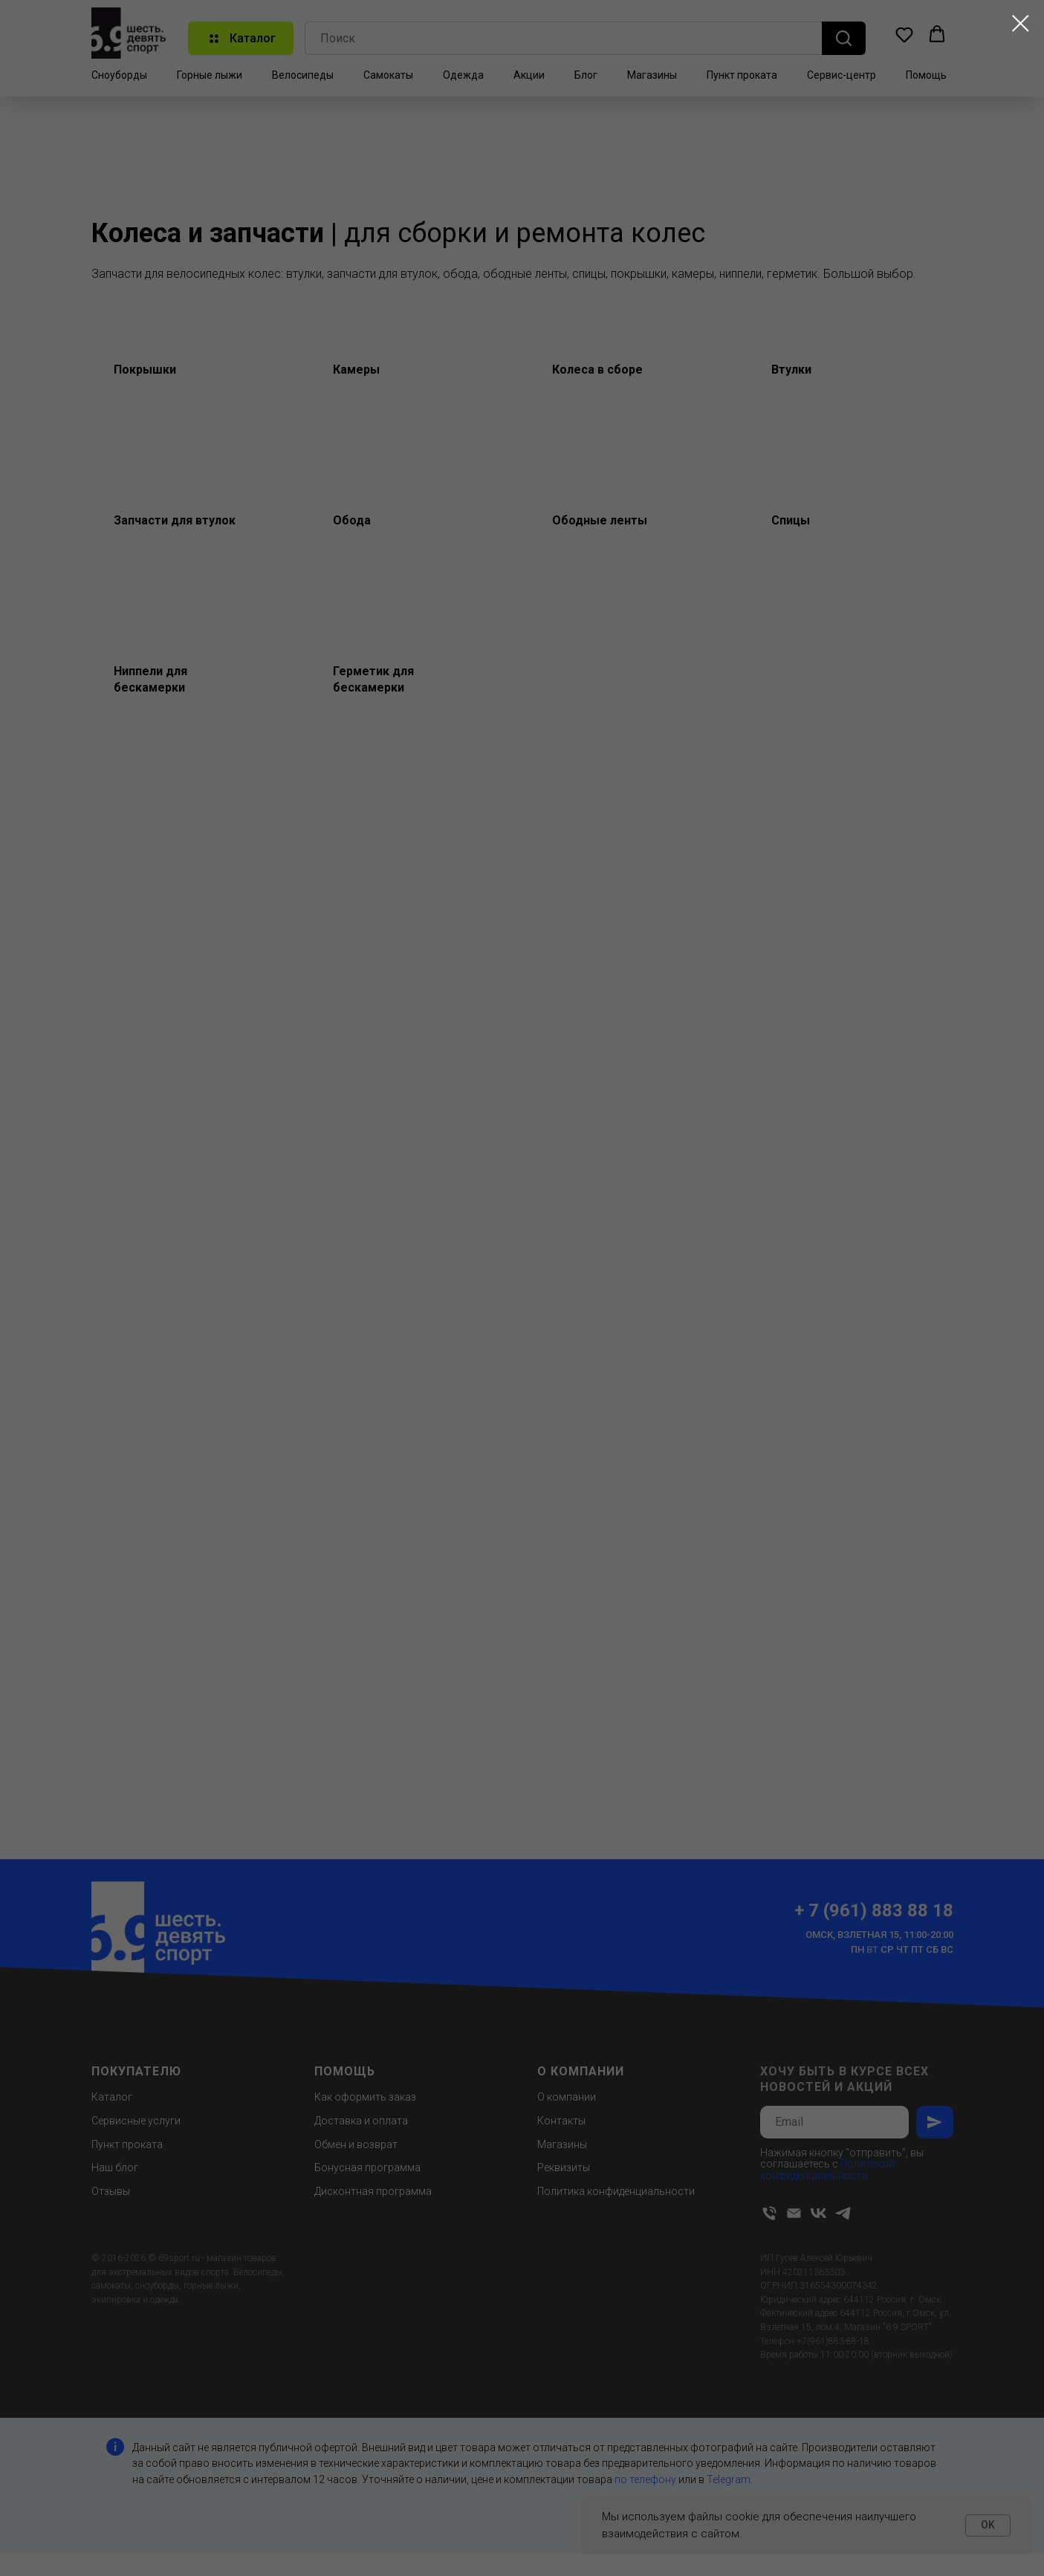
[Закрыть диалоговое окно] (1021, 23)
